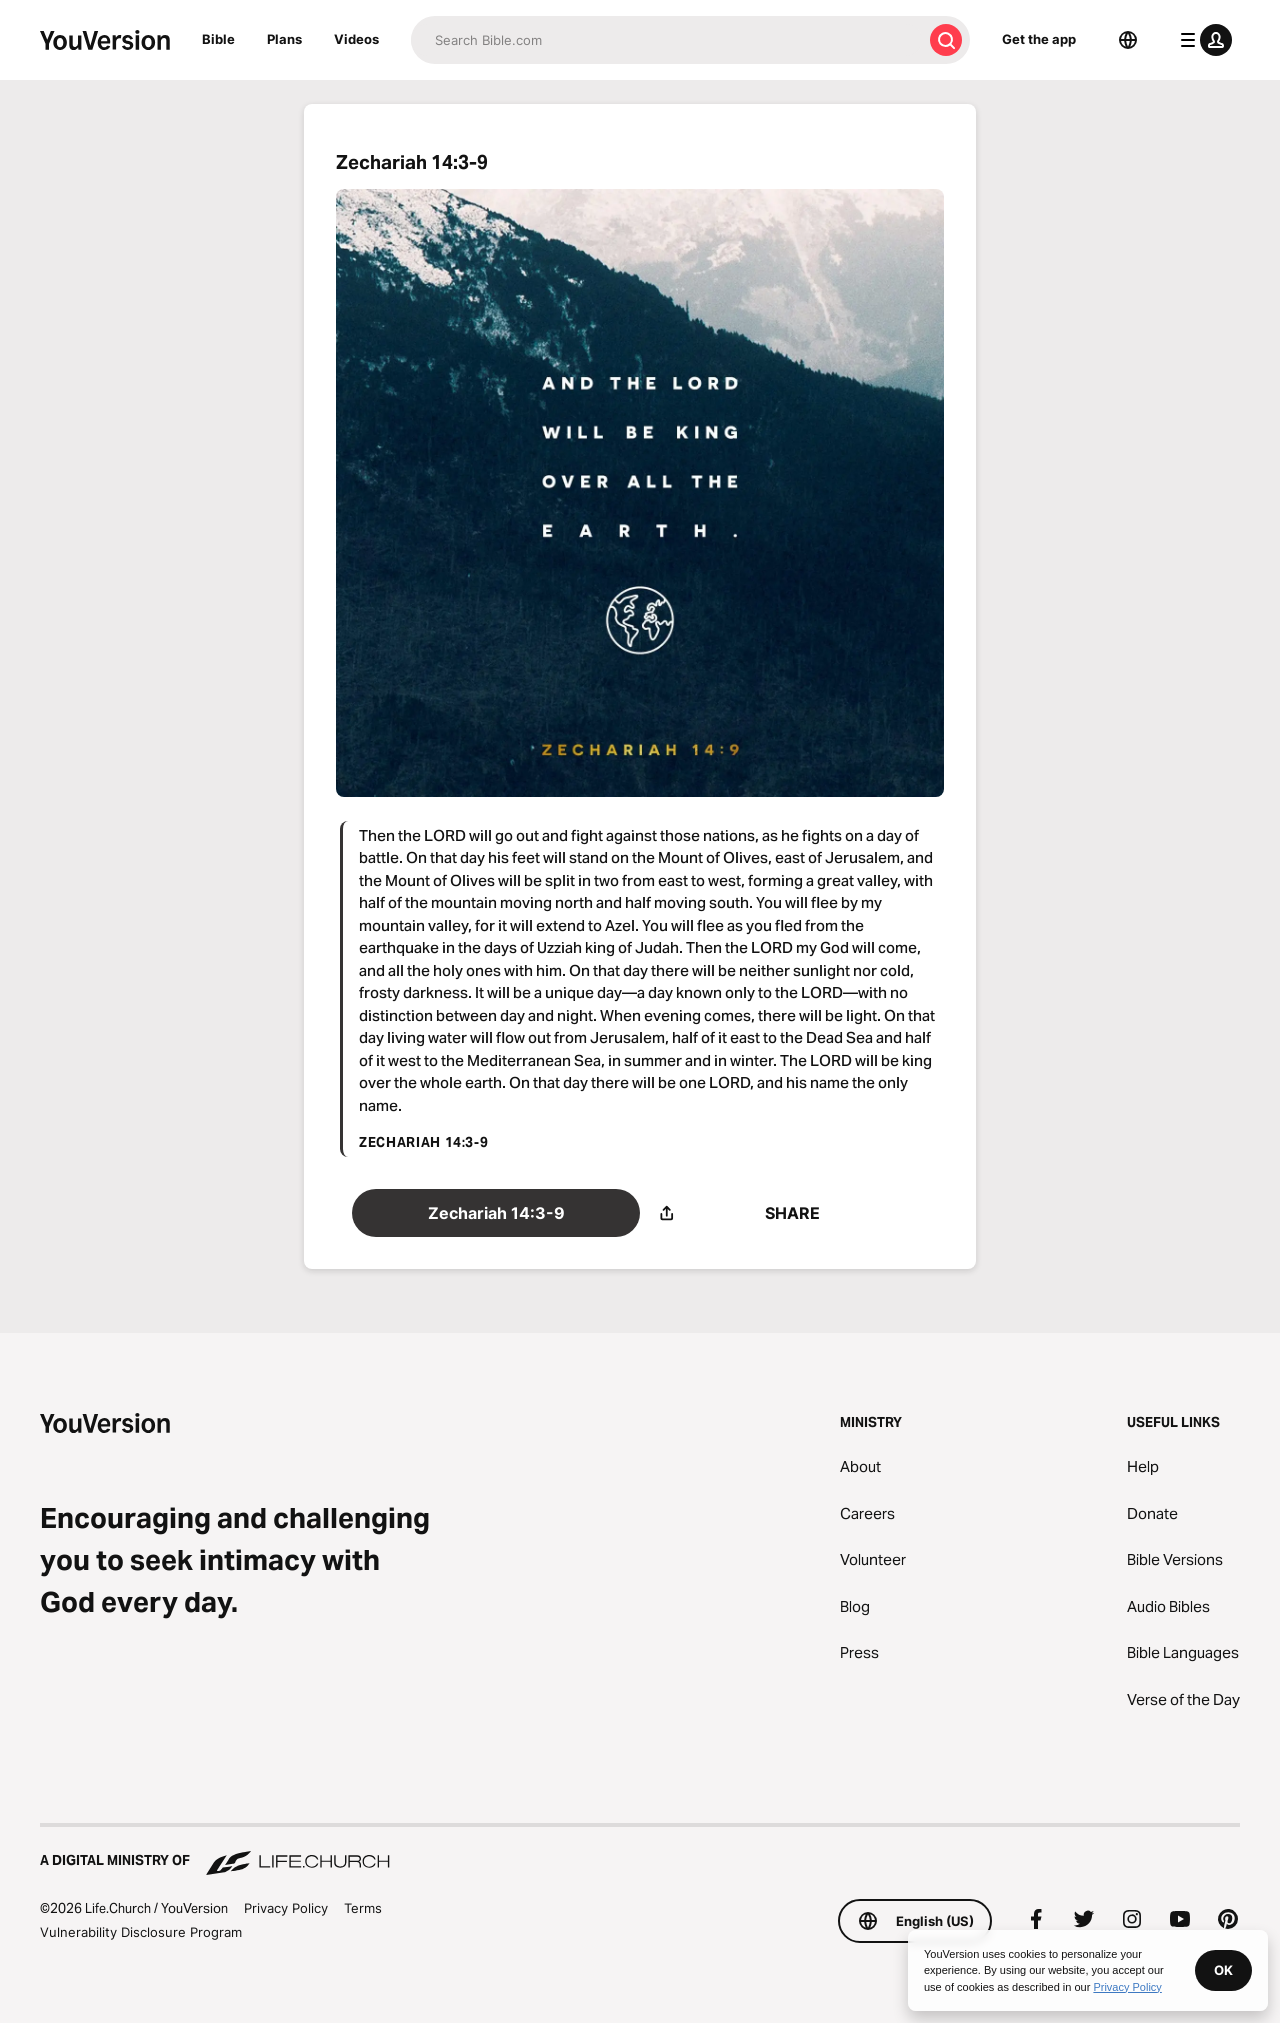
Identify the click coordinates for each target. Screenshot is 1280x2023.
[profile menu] (1202, 40)
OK (1223, 1970)
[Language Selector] (1128, 40)
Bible (218, 39)
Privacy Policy (286, 1908)
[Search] (666, 40)
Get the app (1039, 39)
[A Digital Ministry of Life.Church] (640, 1851)
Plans (284, 39)
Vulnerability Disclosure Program (141, 1932)
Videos (356, 39)
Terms (363, 1908)
